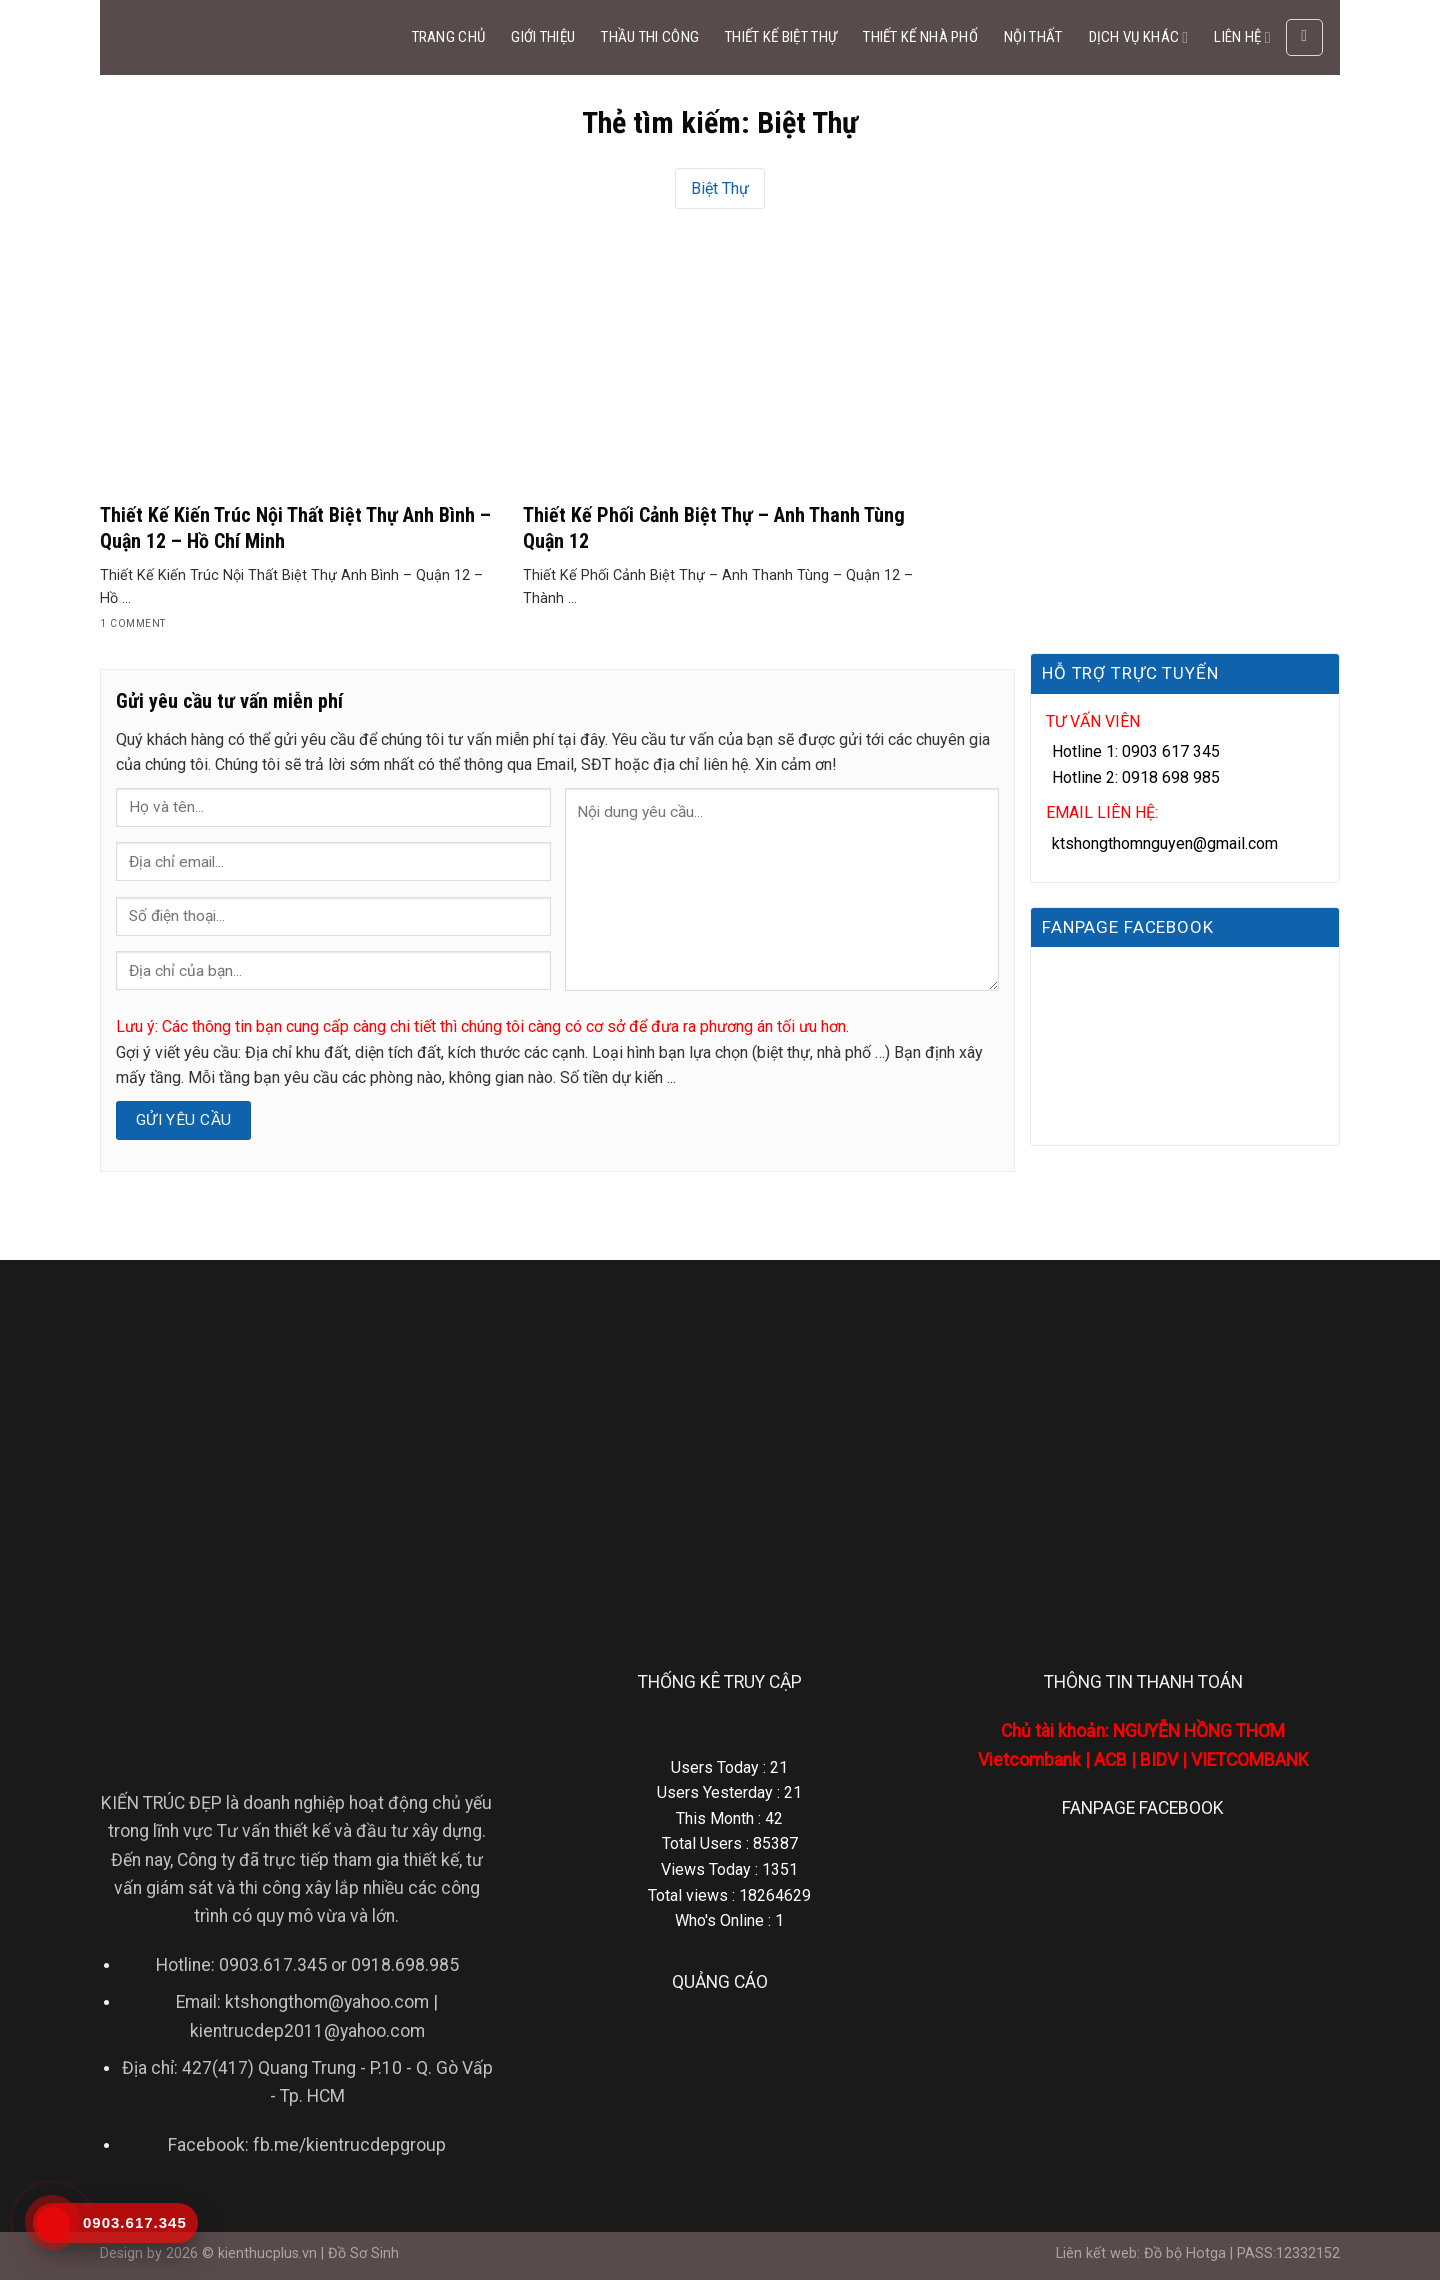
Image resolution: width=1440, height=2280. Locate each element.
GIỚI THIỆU (543, 37)
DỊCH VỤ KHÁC (1139, 37)
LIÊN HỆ (1242, 37)
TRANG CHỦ (449, 37)
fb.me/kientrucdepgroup (349, 2145)
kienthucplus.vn (267, 2253)
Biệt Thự (720, 188)
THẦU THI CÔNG (650, 37)
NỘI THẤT (1033, 37)
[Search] (1305, 38)
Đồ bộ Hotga (1185, 2253)
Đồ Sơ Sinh (363, 2253)
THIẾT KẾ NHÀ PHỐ (920, 37)
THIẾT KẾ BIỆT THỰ (781, 37)
